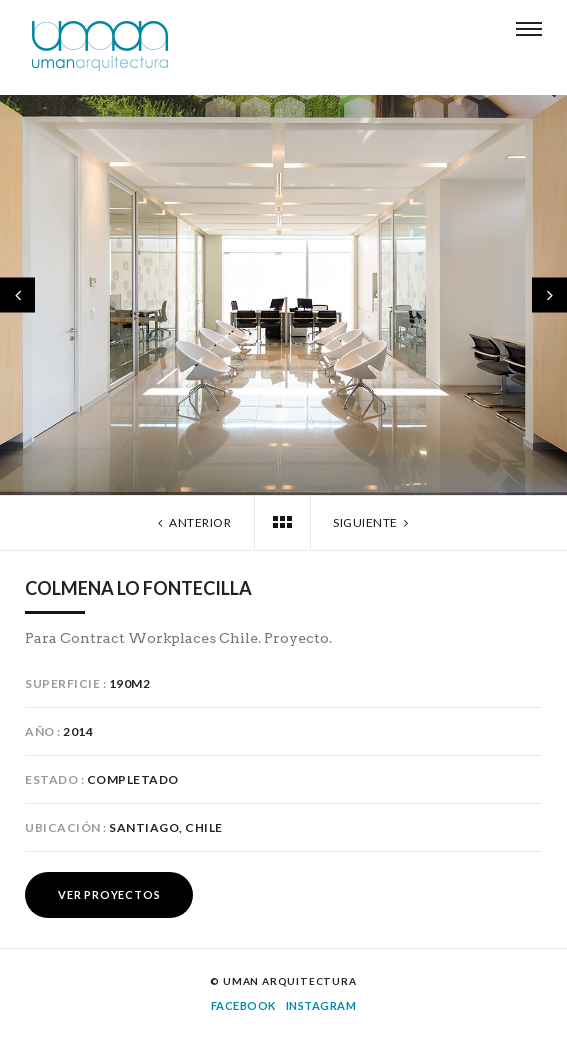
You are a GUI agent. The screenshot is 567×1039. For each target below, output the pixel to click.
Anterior (192, 522)
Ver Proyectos (109, 894)
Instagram (321, 1005)
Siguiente (373, 522)
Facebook (243, 1005)
